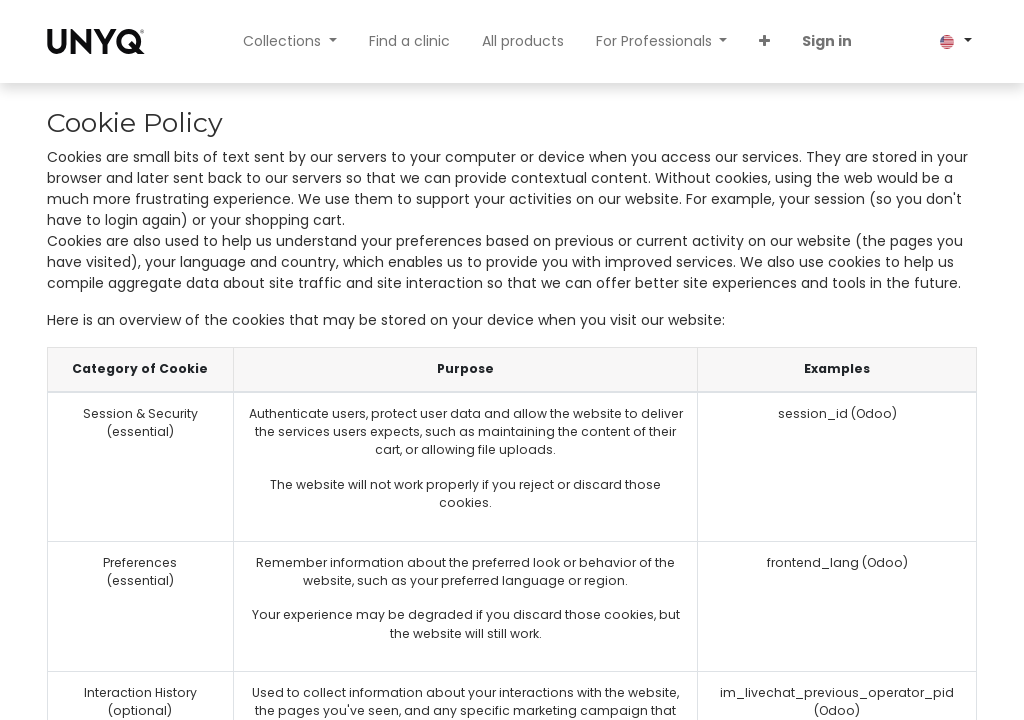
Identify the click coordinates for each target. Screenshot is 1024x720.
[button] (764, 41)
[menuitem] (409, 41)
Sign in (827, 41)
